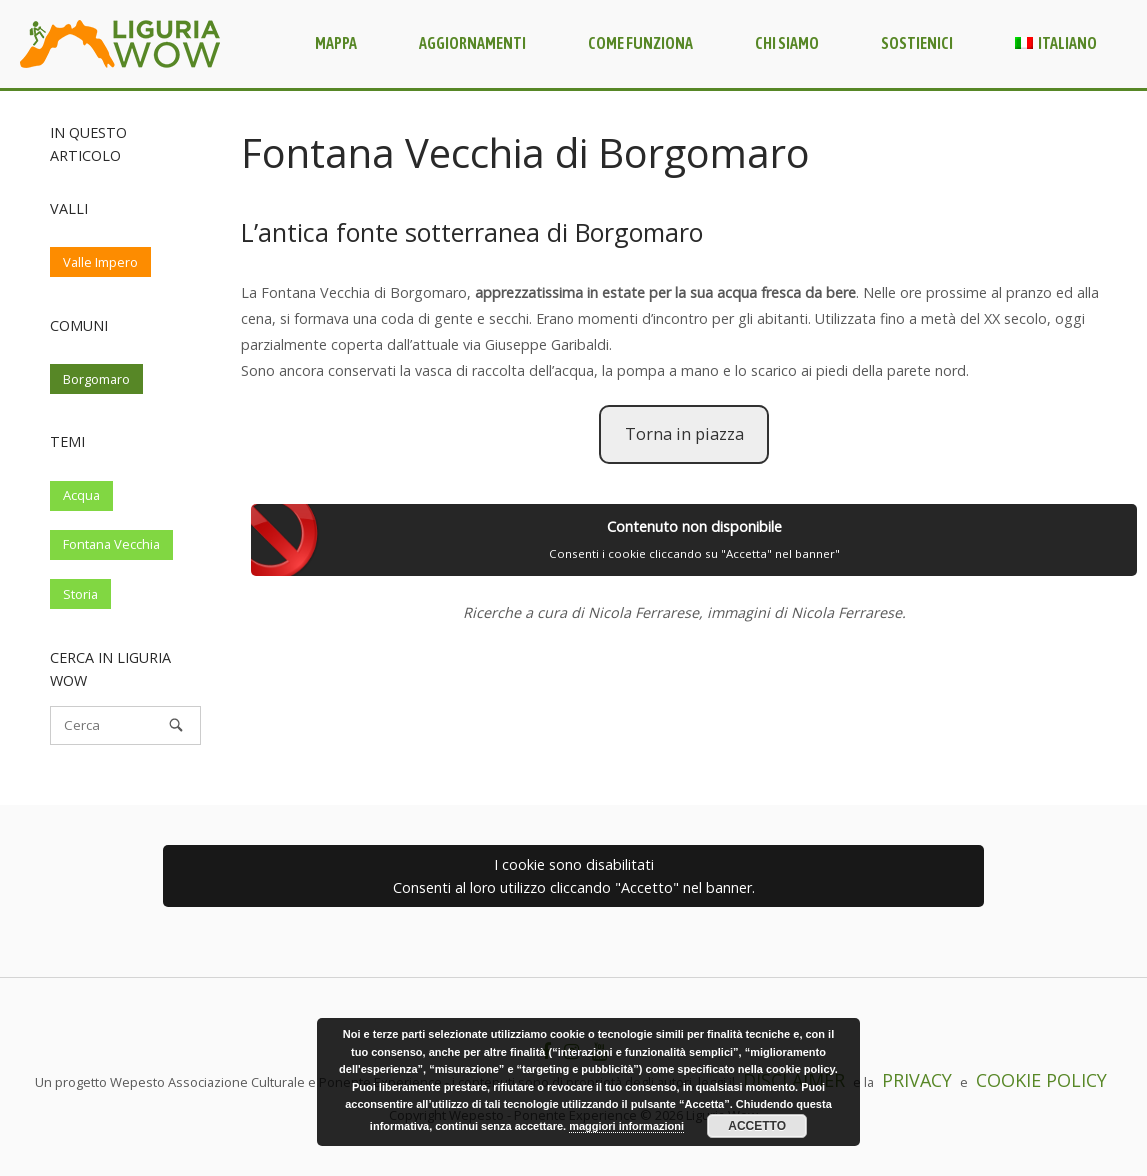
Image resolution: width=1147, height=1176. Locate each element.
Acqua (81, 495)
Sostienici (917, 43)
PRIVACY (917, 1080)
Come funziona (640, 43)
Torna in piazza (684, 434)
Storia (80, 594)
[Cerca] (125, 725)
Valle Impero (100, 262)
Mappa (336, 43)
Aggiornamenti (472, 43)
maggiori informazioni (626, 1126)
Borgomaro (96, 379)
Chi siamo (787, 43)
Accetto (757, 1126)
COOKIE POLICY (1041, 1080)
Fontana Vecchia (111, 544)
